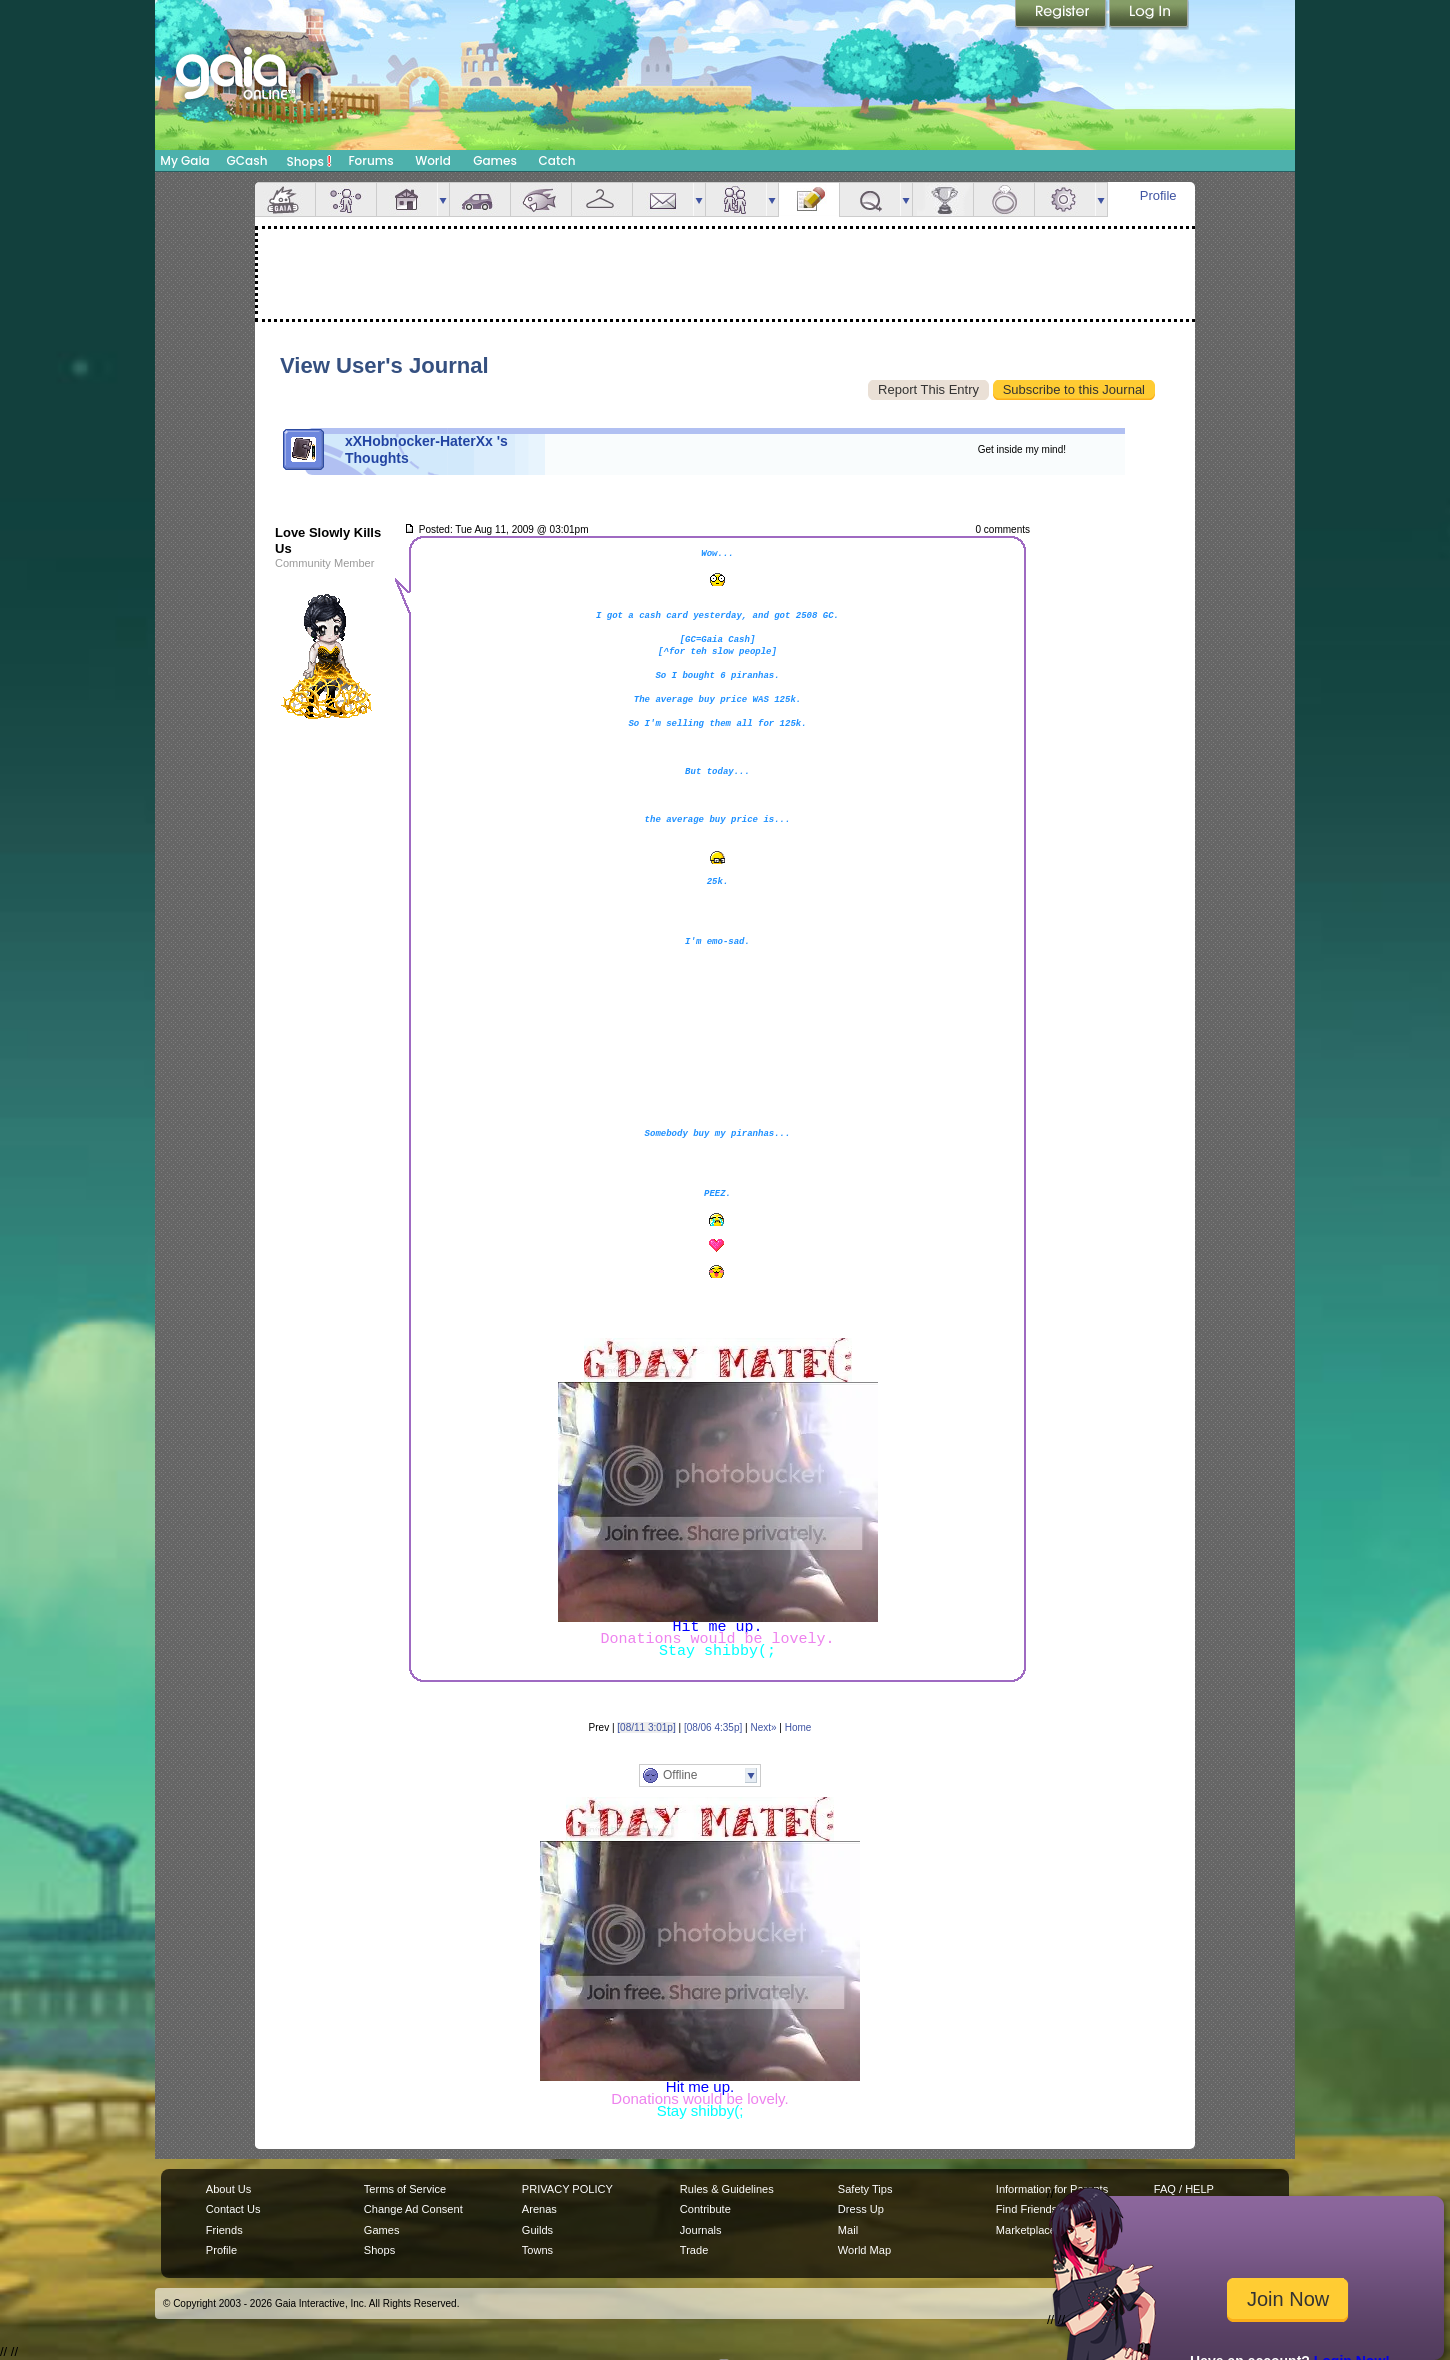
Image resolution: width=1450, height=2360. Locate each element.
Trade (694, 2250)
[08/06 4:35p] (713, 1727)
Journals (701, 2230)
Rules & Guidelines (727, 2189)
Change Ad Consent (413, 2209)
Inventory (602, 199)
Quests (870, 199)
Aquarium (541, 199)
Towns (537, 2250)
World (433, 160)
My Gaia (184, 160)
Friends (736, 199)
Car (480, 199)
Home (798, 1727)
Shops (309, 161)
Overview (285, 199)
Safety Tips (865, 2189)
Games (495, 160)
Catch (557, 160)
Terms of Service (405, 2189)
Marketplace (1026, 2230)
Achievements (943, 199)
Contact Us (233, 2209)
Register (1062, 15)
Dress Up (861, 2209)
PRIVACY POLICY (567, 2189)
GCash (247, 160)
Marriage (1004, 199)
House (407, 199)
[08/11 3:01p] (646, 1727)
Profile (1158, 195)
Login (1149, 15)
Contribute (705, 2209)
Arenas (539, 2209)
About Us (228, 2189)
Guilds (537, 2230)
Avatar (346, 199)
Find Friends (1026, 2209)
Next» (763, 1727)
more (443, 199)
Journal (809, 199)
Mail (663, 199)
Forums (370, 160)
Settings (1065, 199)
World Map (864, 2250)
